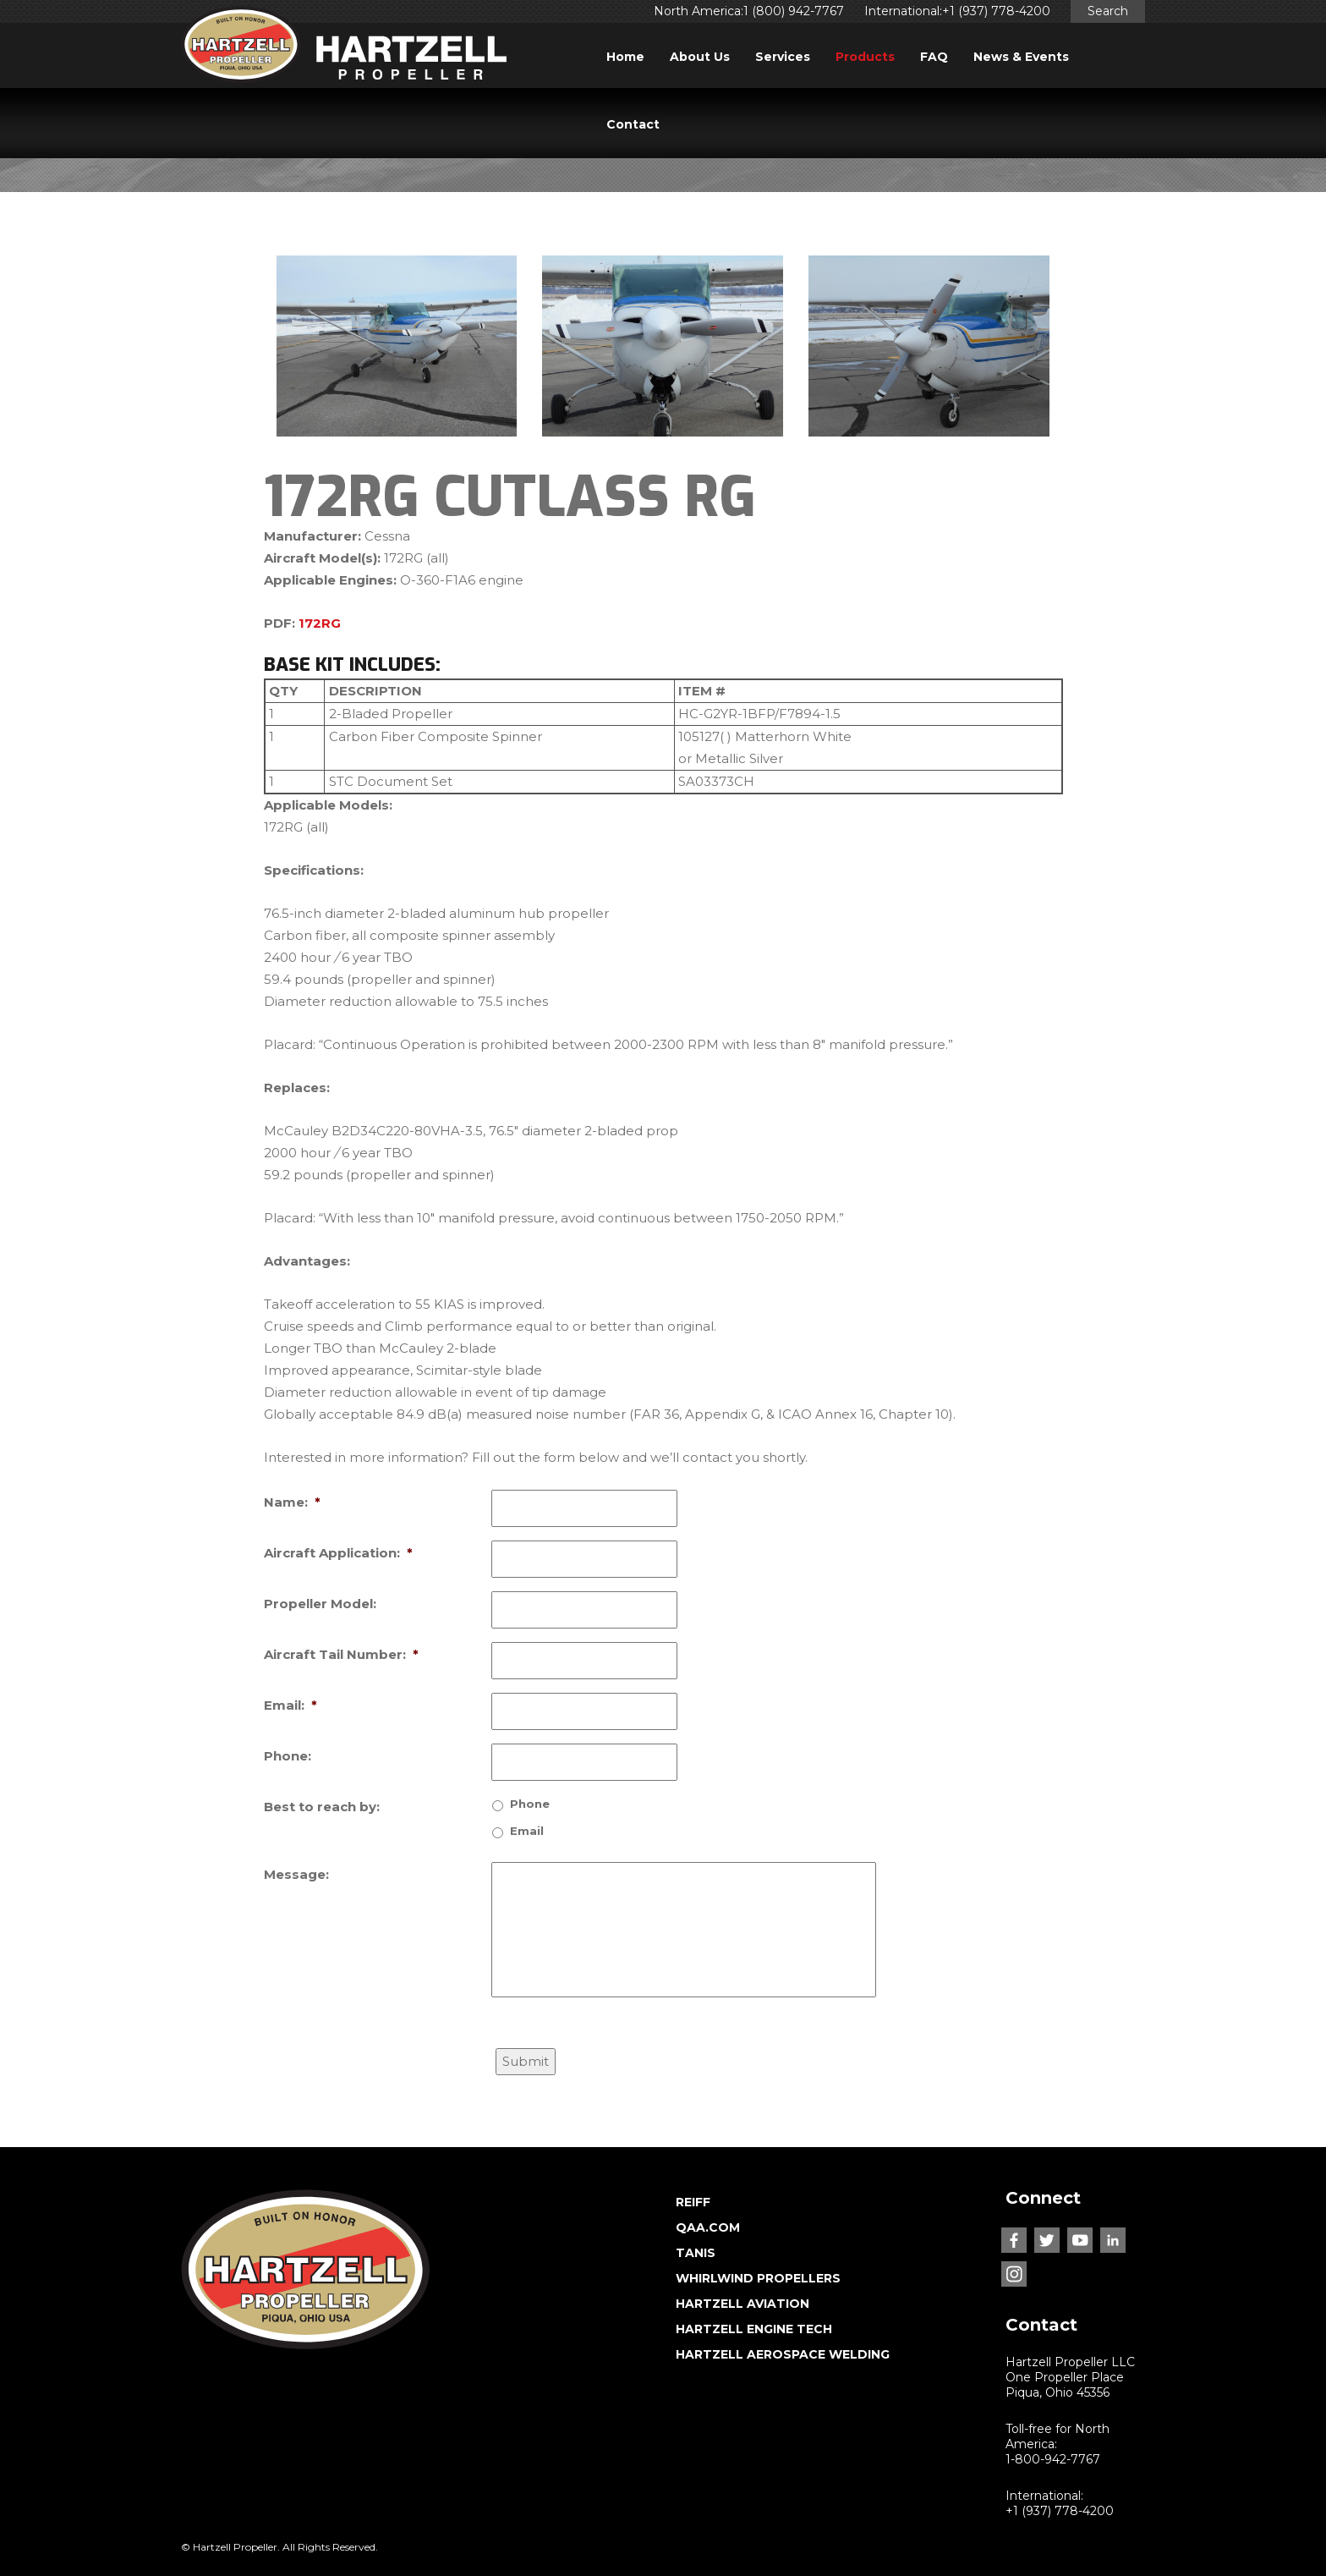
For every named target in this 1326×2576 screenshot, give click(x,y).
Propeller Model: (320, 1604)
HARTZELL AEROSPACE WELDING (783, 2354)
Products (865, 56)
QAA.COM (708, 2227)
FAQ (934, 56)
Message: (296, 1874)
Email (527, 1830)
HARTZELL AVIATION (742, 2303)
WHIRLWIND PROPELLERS (758, 2278)
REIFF (693, 2202)
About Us (700, 56)
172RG (320, 623)
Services (782, 56)
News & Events (1021, 56)
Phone (530, 1803)
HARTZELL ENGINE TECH (754, 2329)
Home (625, 56)
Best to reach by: (322, 1807)
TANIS (695, 2252)
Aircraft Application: (338, 1553)
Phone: (287, 1756)
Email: (290, 1705)
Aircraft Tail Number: (341, 1654)
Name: (292, 1502)
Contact (633, 124)
